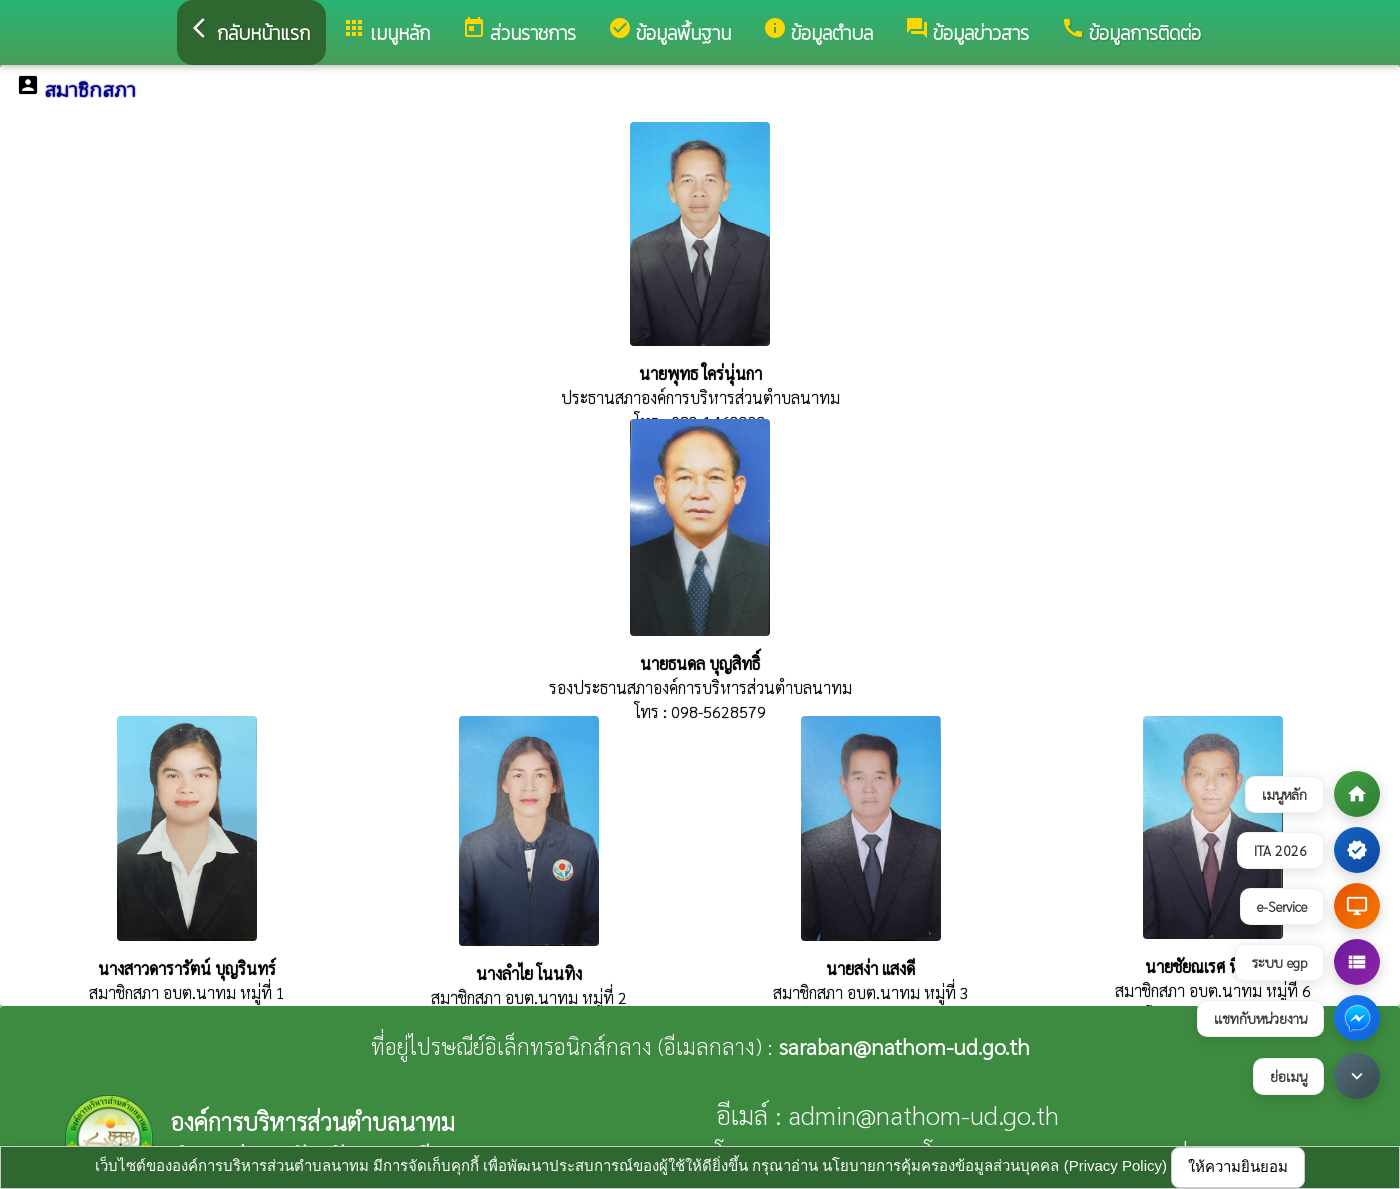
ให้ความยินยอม (1238, 1166)
